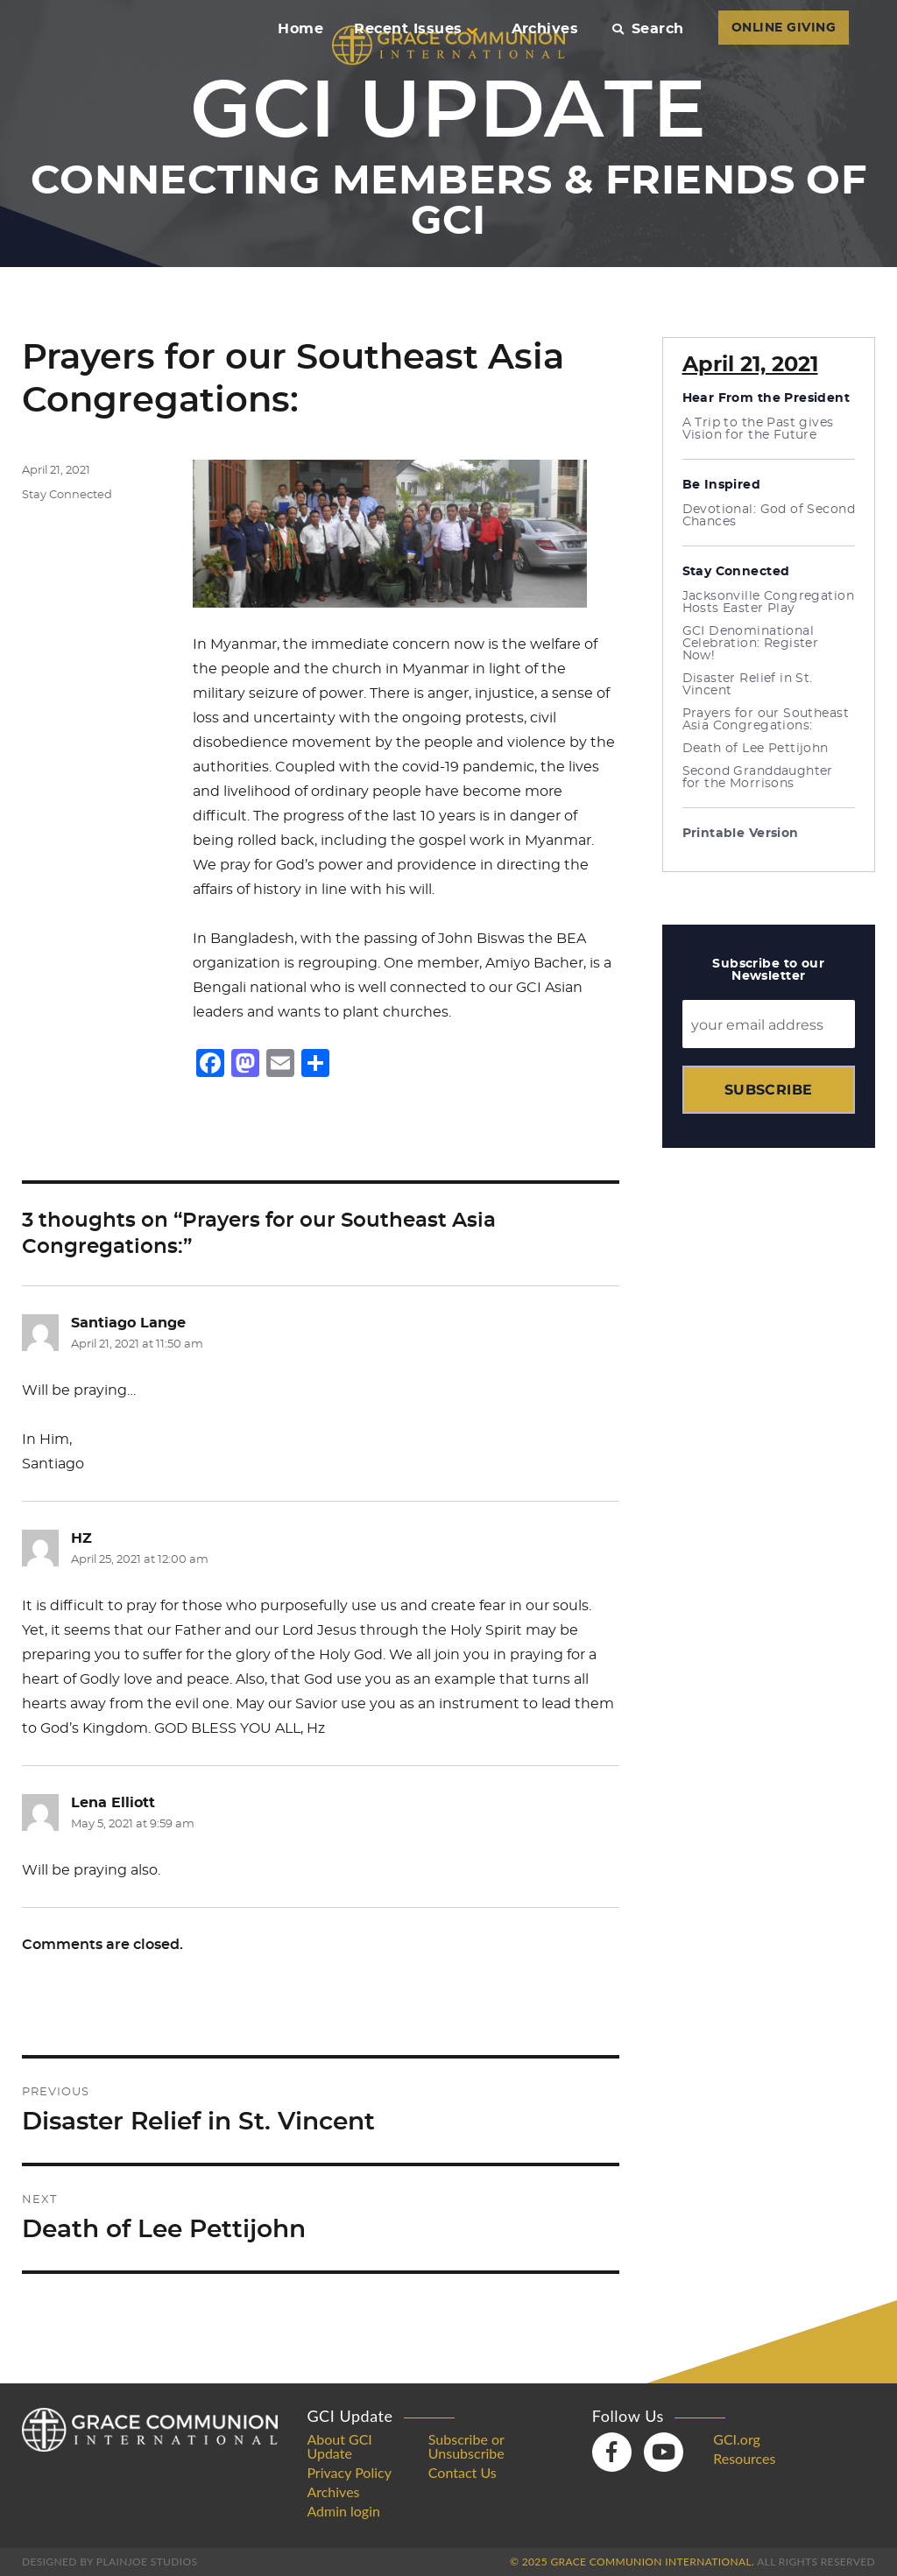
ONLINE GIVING (783, 28)
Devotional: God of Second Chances (769, 515)
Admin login (343, 2511)
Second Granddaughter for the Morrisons (757, 777)
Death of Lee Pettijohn (755, 749)
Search (647, 29)
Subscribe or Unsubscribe (466, 2446)
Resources (744, 2459)
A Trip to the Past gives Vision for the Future (758, 429)
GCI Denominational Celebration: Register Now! (750, 643)
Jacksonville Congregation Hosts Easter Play (768, 602)
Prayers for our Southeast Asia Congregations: (766, 719)
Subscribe (768, 1089)
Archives (545, 29)
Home (300, 29)
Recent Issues (415, 29)
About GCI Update (339, 2446)
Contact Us (462, 2473)
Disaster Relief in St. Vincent (747, 684)
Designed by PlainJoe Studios (109, 2561)
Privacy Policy (349, 2473)
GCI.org (736, 2439)
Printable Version (740, 833)
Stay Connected (67, 495)
